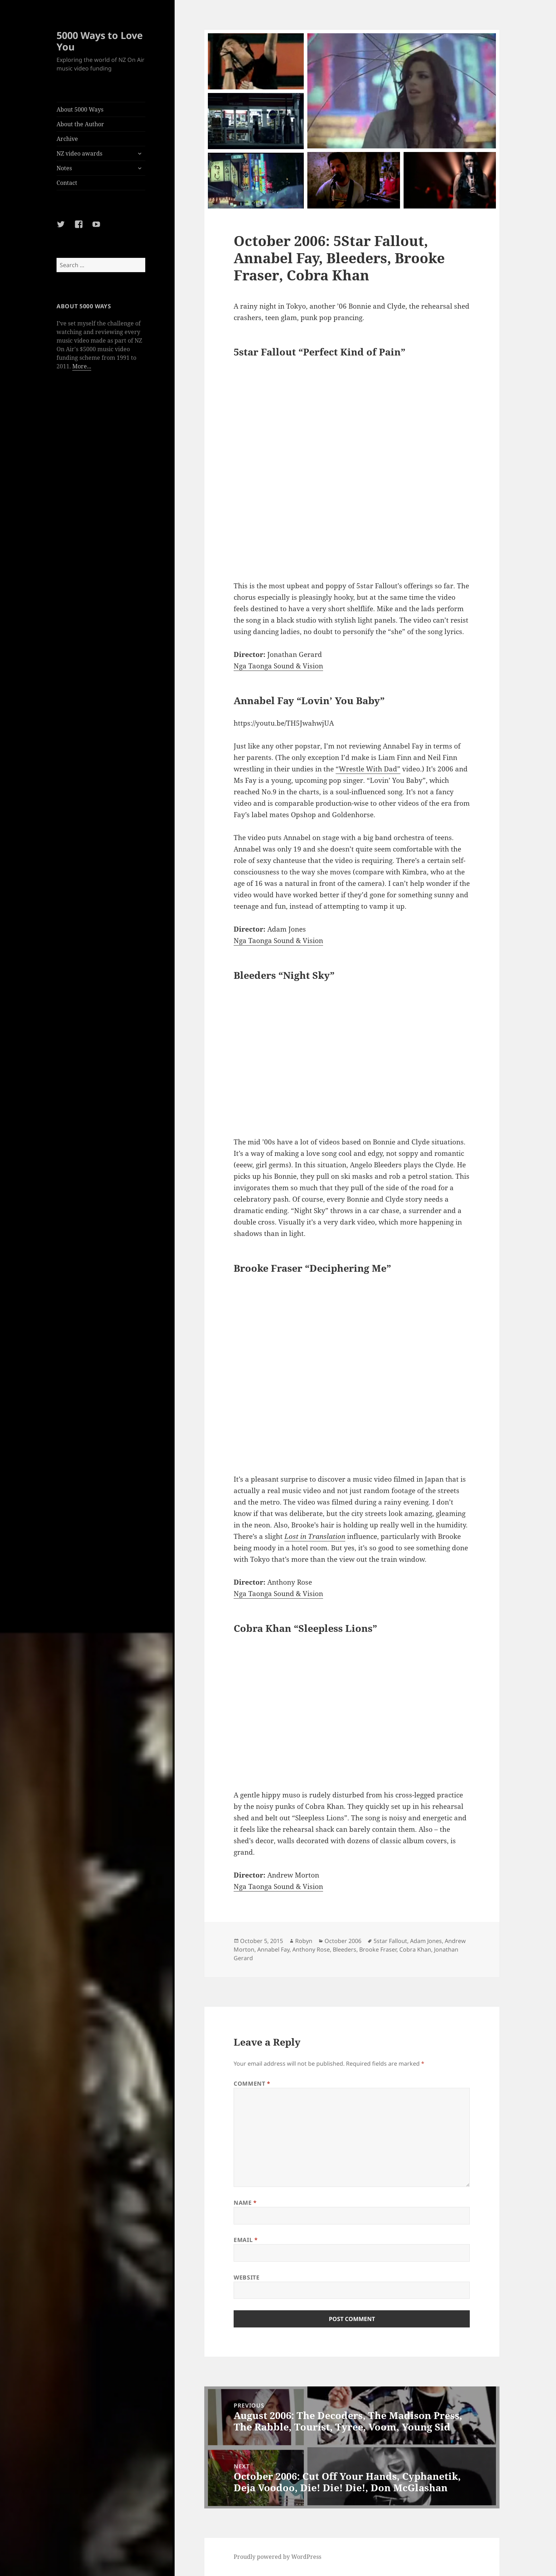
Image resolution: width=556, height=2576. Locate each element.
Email (246, 2240)
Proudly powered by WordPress (277, 2557)
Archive (67, 139)
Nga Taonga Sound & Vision (278, 666)
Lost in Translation (314, 1536)
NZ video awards (79, 153)
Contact (67, 183)
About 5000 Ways (80, 109)
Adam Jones (426, 1941)
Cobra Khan (415, 1949)
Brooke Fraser (377, 1949)
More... (81, 366)
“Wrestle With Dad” (368, 769)
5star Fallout (390, 1941)
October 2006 (343, 1941)
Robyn (303, 1941)
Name (245, 2203)
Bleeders (344, 1949)
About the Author (80, 124)
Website (246, 2277)
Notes (64, 168)
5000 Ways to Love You (100, 41)
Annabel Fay (273, 1949)
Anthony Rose (311, 1949)
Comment (252, 2083)
